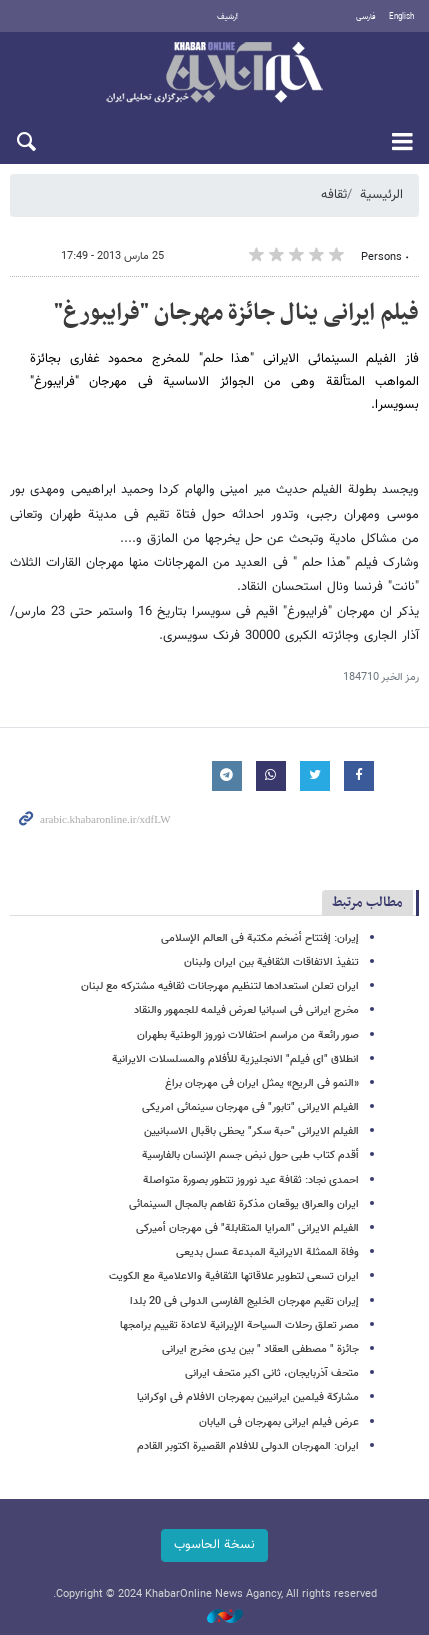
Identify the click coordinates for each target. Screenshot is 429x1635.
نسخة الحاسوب (214, 1545)
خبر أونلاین (214, 74)
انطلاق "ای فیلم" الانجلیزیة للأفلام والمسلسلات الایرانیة (235, 1059)
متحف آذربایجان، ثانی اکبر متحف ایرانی (272, 1373)
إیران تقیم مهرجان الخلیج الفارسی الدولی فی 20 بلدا (244, 1301)
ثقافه (334, 195)
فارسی (366, 17)
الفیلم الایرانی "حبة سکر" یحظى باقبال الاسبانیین (251, 1131)
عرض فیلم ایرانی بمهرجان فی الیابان (279, 1422)
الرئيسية (381, 195)
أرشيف (227, 17)
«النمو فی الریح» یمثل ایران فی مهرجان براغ (262, 1083)
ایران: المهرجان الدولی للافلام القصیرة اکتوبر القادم (248, 1446)
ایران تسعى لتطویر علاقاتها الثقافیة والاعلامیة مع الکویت (234, 1276)
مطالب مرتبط (367, 902)
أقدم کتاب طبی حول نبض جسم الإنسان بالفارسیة (250, 1155)
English (401, 17)
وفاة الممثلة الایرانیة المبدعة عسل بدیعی (267, 1252)
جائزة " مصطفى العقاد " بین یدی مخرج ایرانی (260, 1349)
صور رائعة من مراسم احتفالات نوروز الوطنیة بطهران (248, 1035)
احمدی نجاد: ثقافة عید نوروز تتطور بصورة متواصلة (251, 1180)
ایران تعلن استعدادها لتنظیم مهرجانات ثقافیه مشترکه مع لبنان (220, 986)
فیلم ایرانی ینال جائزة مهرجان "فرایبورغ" (236, 313)
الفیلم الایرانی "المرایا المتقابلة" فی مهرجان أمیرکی (247, 1228)
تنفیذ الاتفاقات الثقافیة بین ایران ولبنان (271, 962)
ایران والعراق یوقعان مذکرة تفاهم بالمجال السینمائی (244, 1204)
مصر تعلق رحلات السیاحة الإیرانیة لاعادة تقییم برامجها (239, 1325)
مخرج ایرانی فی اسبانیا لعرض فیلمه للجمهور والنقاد (246, 1010)
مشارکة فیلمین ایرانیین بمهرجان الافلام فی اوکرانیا (248, 1397)
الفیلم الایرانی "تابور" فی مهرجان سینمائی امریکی (250, 1107)
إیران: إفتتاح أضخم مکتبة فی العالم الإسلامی (260, 938)
